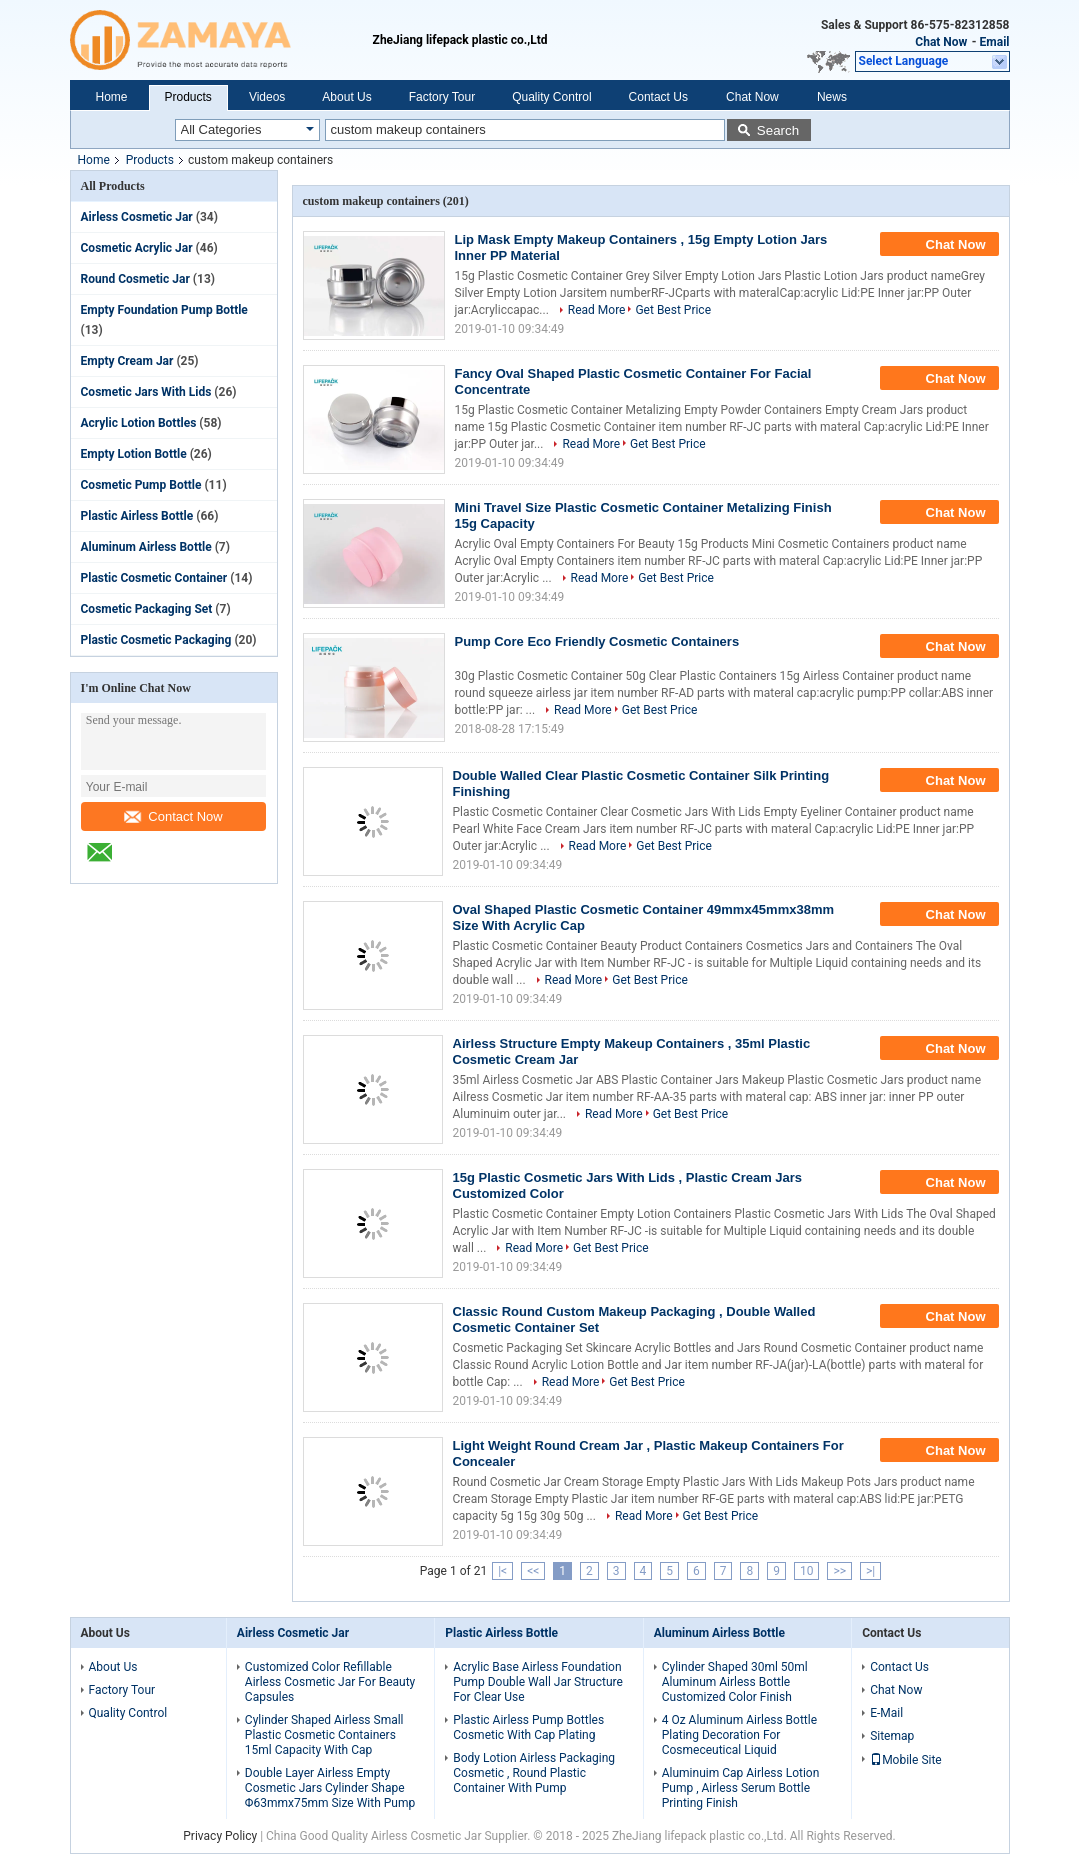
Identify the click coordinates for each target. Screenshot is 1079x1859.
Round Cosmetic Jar (135, 279)
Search (778, 130)
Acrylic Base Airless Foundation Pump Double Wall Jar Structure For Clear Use (538, 1682)
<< (533, 1571)
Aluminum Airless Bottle (146, 547)
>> (839, 1571)
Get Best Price (673, 310)
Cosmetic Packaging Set (147, 609)
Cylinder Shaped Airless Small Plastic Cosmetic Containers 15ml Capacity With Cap (324, 1735)
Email (995, 42)
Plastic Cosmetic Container (154, 578)
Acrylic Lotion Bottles (139, 423)
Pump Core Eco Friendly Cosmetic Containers (597, 641)
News (832, 97)
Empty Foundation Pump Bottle (164, 310)
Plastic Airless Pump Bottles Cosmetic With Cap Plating (528, 1727)
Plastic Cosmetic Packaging (156, 640)
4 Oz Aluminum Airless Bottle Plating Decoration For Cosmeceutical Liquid (739, 1735)
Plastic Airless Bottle (137, 516)
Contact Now (173, 816)
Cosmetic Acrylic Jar (137, 248)
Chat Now (941, 42)
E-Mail (886, 1713)
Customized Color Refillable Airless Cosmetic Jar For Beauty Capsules (330, 1682)
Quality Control (551, 97)
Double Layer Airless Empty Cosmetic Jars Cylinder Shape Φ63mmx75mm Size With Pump (330, 1788)
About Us (346, 97)
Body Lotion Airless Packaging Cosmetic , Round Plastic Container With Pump (534, 1773)
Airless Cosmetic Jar (137, 217)
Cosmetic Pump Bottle (141, 485)
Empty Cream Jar (127, 361)
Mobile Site (906, 1760)
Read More (597, 310)
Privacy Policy (220, 1836)
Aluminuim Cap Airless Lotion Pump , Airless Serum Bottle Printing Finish (741, 1788)
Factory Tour (442, 97)
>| (870, 1571)
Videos (267, 97)
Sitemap (892, 1736)
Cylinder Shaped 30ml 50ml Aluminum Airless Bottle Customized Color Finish (735, 1682)
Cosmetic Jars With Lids (146, 392)
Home (112, 97)
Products (188, 97)
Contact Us (658, 97)
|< (502, 1571)
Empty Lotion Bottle (134, 454)
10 (807, 1571)
